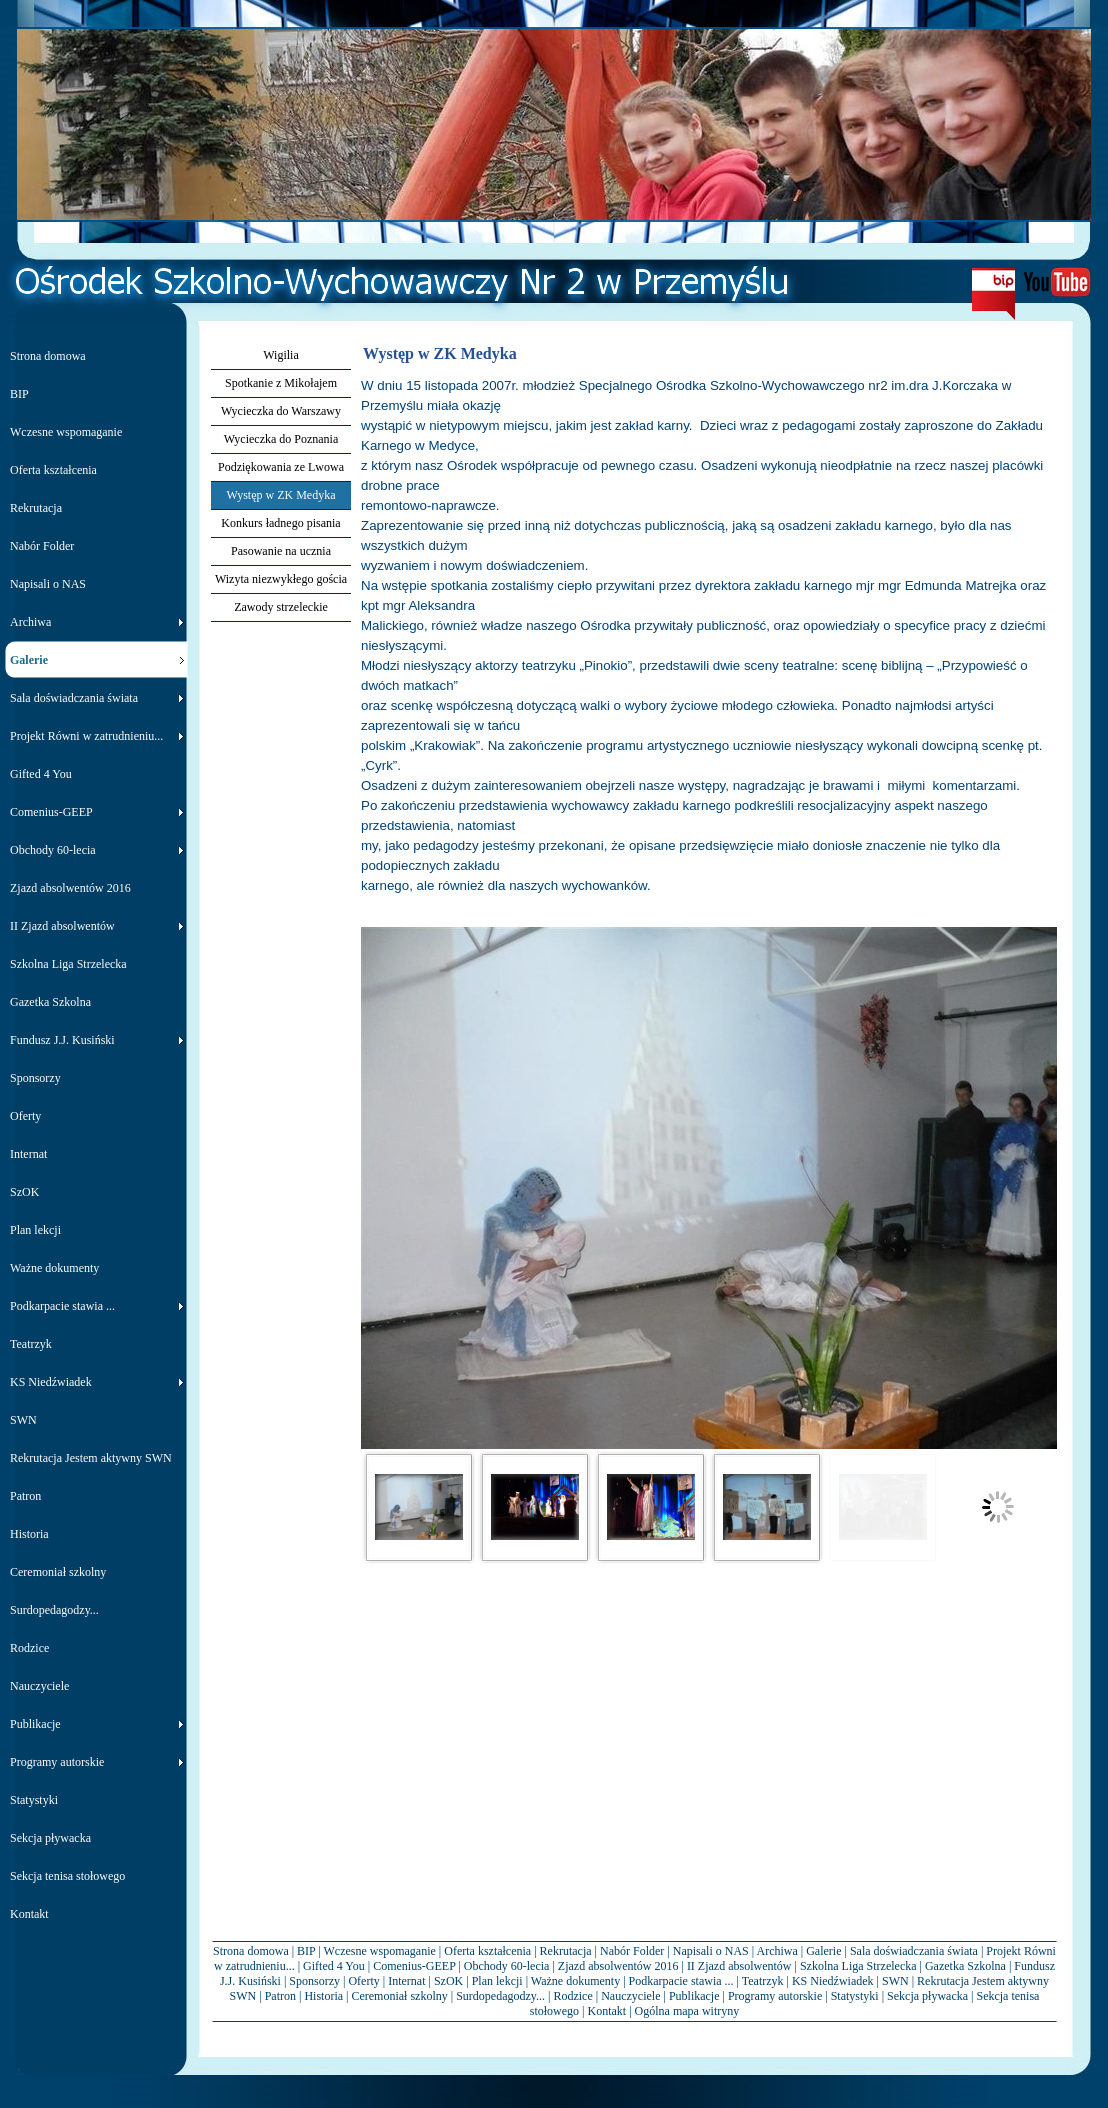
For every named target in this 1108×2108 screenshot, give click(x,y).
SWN (895, 1981)
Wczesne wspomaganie (380, 1951)
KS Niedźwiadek (833, 1981)
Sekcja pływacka (927, 1996)
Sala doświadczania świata (914, 1951)
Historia (323, 1996)
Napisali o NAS (711, 1951)
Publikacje (694, 1996)
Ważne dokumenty (575, 1981)
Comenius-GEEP (414, 1966)
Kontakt (607, 2011)
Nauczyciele (630, 1996)
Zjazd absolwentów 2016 (618, 1966)
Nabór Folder (632, 1951)
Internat (406, 1981)
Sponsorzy (314, 1981)
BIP (306, 1951)
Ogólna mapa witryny (687, 2011)
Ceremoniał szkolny (399, 1996)
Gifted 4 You (334, 1966)
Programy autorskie (775, 1996)
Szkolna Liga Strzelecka (858, 1966)
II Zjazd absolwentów (739, 1966)
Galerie (823, 1951)
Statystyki (855, 1996)
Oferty (363, 1981)
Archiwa (776, 1951)
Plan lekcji (497, 1981)
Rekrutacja (566, 1951)
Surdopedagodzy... (500, 1996)
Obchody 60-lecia (507, 1966)
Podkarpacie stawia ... (681, 1981)
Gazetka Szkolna (965, 1966)
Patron (280, 1996)
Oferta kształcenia (487, 1951)
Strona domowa (251, 1951)
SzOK (448, 1981)
